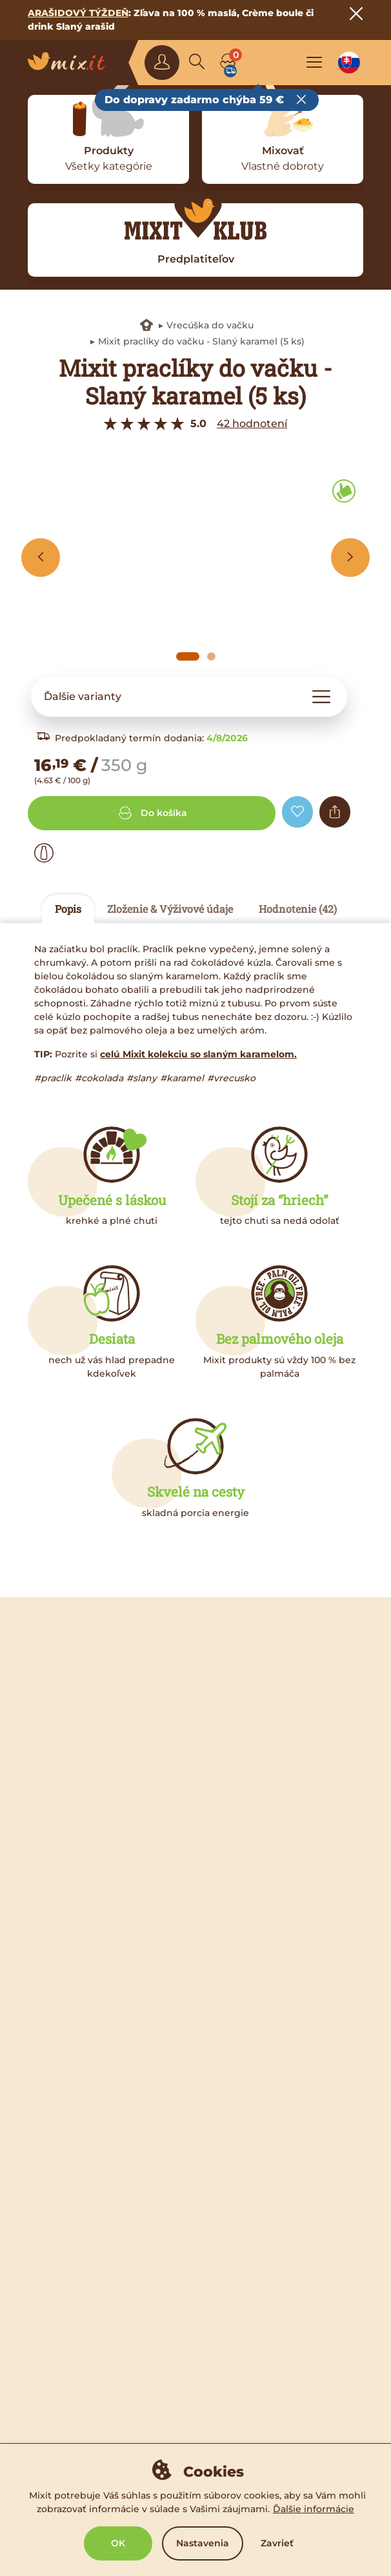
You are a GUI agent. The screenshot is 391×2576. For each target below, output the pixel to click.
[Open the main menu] (314, 62)
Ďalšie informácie (313, 2509)
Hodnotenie (298, 908)
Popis (68, 908)
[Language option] (349, 62)
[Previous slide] (40, 557)
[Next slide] (350, 557)
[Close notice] (356, 13)
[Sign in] (162, 62)
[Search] (197, 62)
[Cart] (228, 62)
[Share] (334, 811)
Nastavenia (202, 2543)
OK (118, 2543)
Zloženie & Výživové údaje (170, 908)
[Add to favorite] (297, 811)
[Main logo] (71, 62)
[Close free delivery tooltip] (301, 100)
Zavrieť (277, 2543)
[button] (189, 697)
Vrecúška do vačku (210, 325)
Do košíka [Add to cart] (151, 813)
